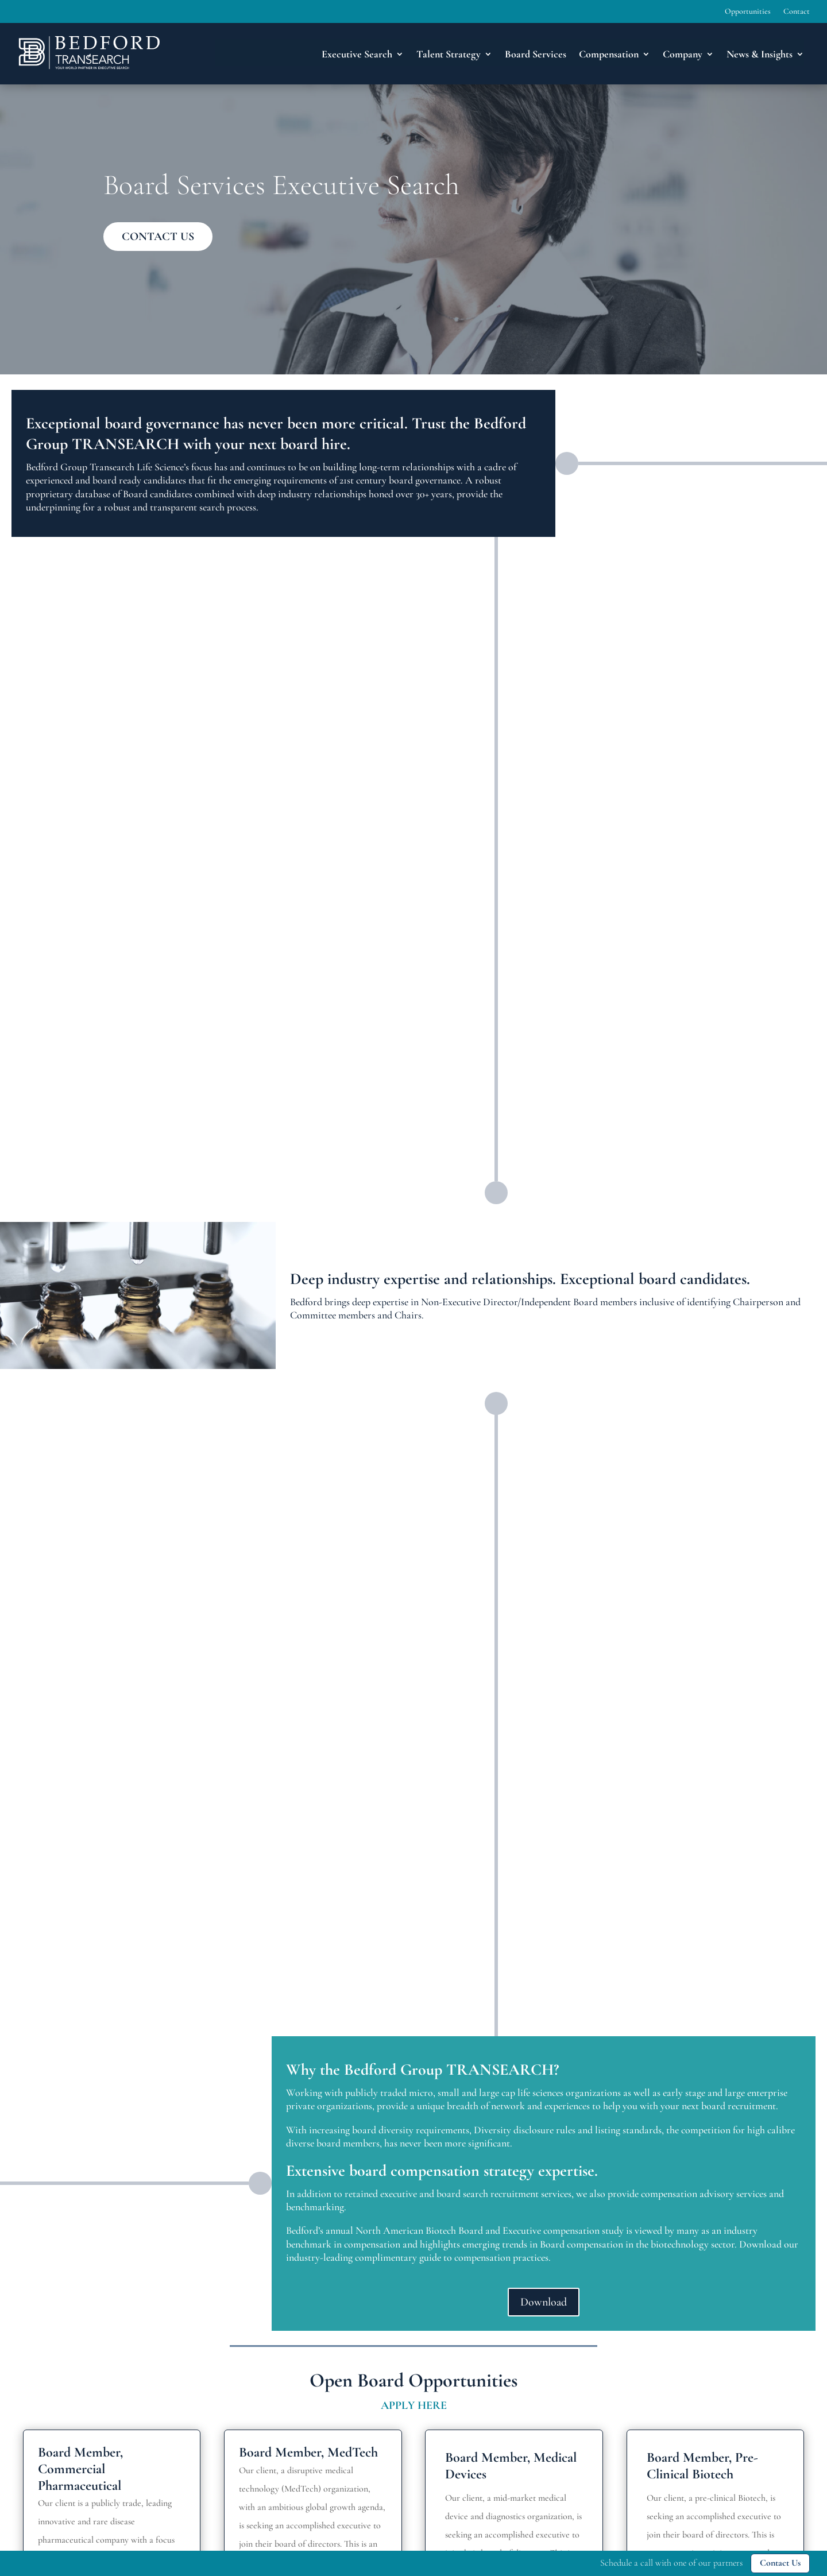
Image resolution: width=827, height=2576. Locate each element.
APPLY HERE (414, 2405)
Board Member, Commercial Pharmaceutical (80, 2469)
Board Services (535, 54)
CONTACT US (158, 236)
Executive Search (357, 54)
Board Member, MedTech (308, 2452)
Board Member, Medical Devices (511, 2465)
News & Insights (759, 54)
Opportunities (748, 11)
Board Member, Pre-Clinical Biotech (702, 2465)
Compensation (609, 54)
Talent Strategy (448, 54)
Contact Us (780, 2563)
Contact (796, 11)
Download (543, 2302)
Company (682, 54)
